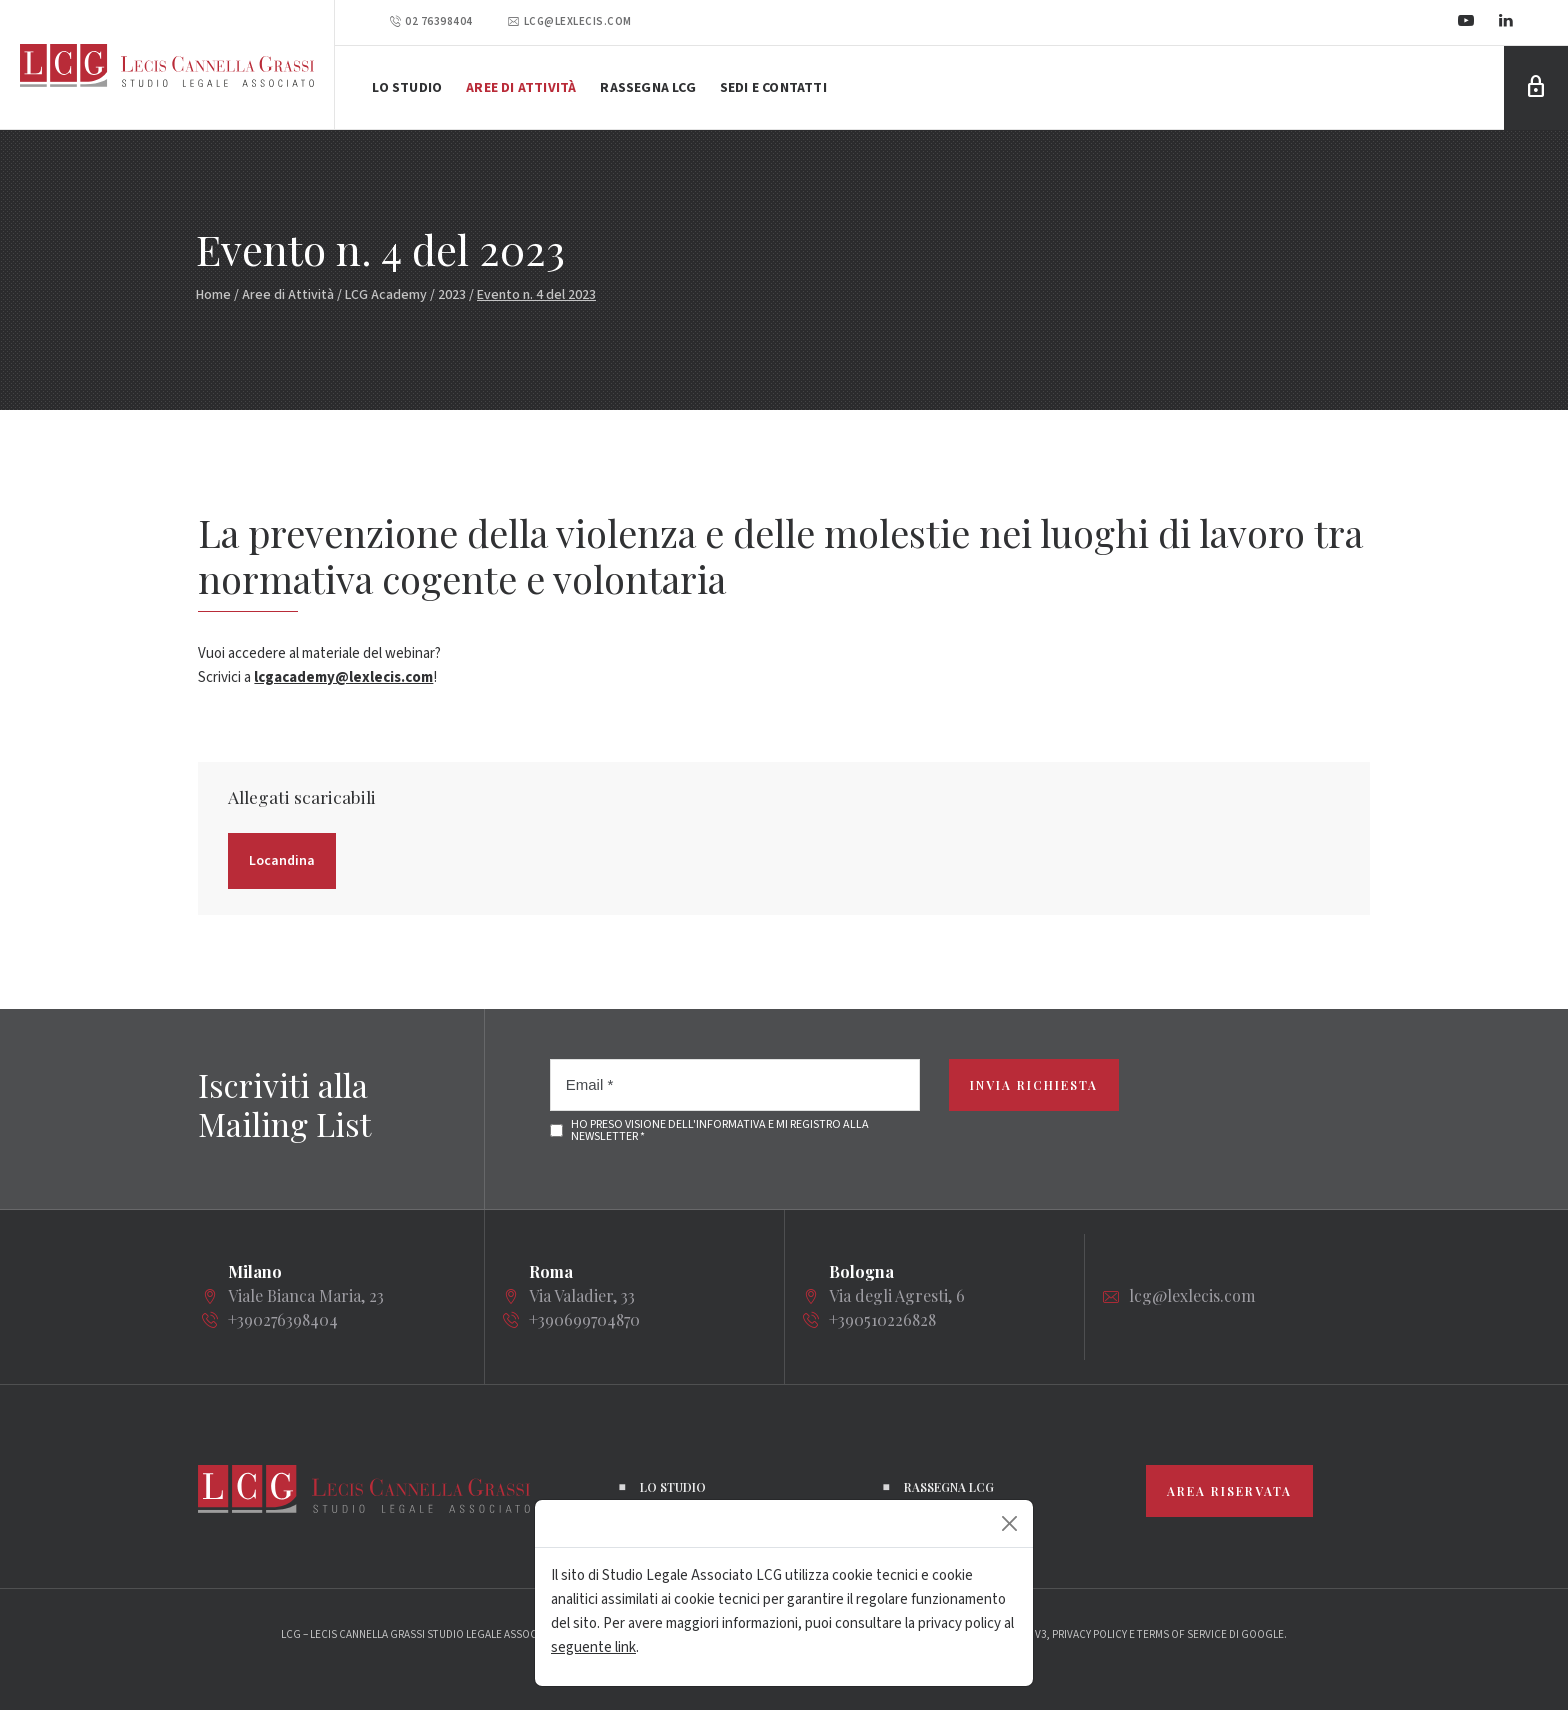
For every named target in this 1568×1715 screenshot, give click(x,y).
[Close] (1009, 1523)
